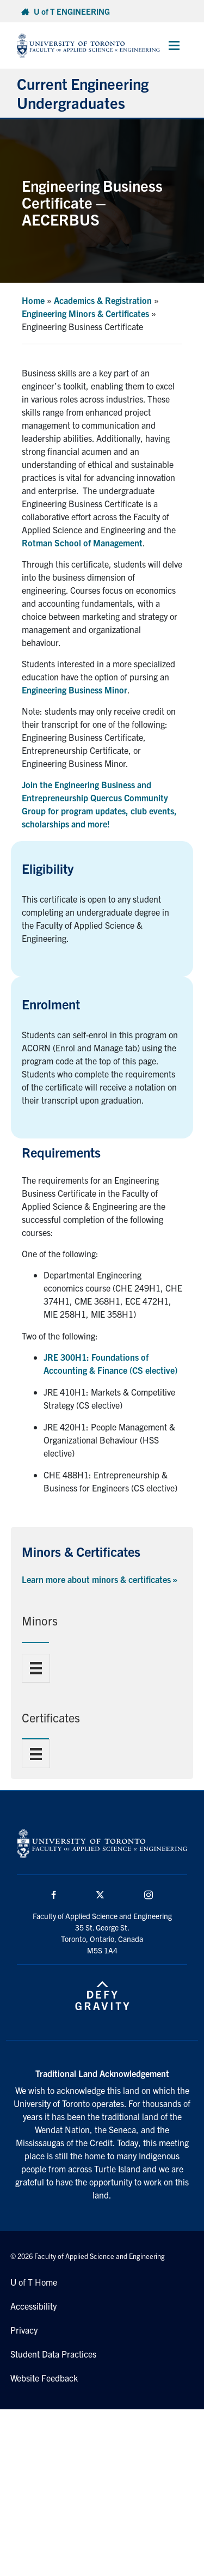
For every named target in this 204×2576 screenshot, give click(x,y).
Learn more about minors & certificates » (99, 1579)
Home (33, 300)
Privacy (24, 2329)
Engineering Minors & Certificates (85, 313)
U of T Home (33, 2281)
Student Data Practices (53, 2353)
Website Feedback (44, 2377)
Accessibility (33, 2305)
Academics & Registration (103, 300)
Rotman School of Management (82, 542)
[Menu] (36, 1668)
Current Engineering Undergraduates (83, 93)
